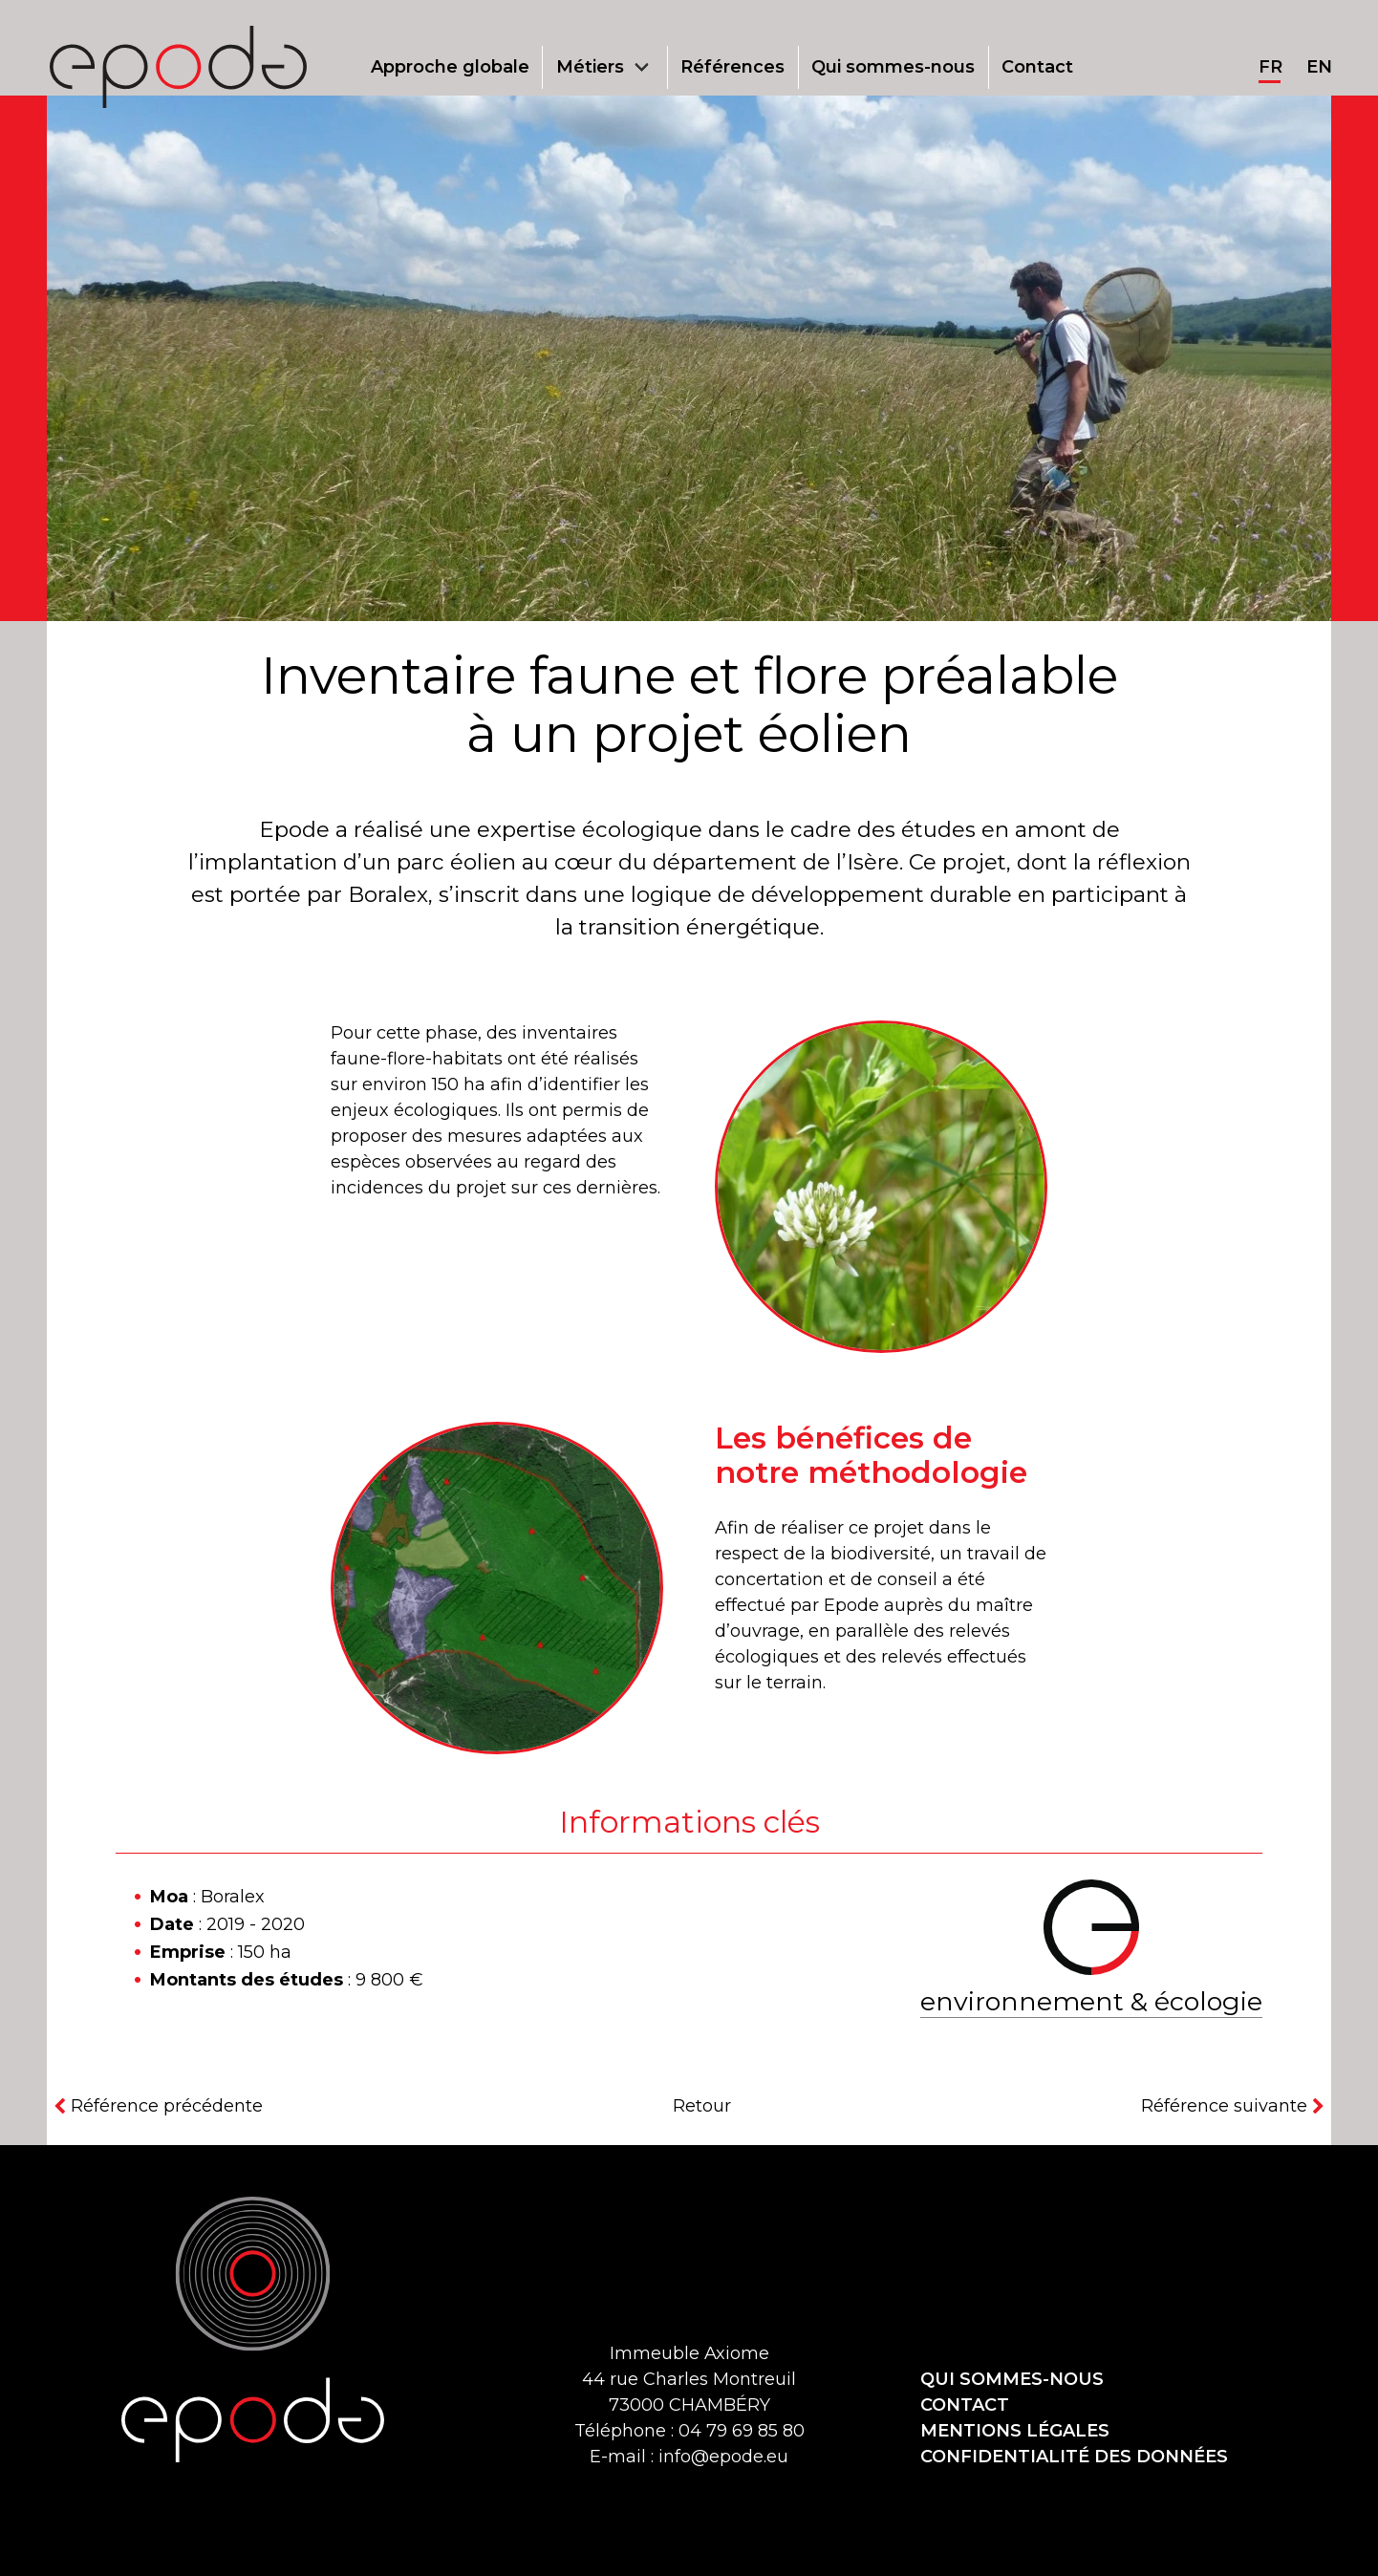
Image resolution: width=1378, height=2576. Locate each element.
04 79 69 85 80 (741, 2430)
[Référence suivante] (1236, 2106)
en (1319, 66)
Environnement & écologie (1091, 2001)
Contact (1037, 66)
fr (1270, 66)
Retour (702, 2105)
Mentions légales (1014, 2430)
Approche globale (450, 66)
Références (732, 66)
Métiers (590, 66)
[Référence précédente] (155, 2106)
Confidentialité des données (1074, 2456)
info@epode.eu (723, 2456)
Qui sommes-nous (893, 66)
